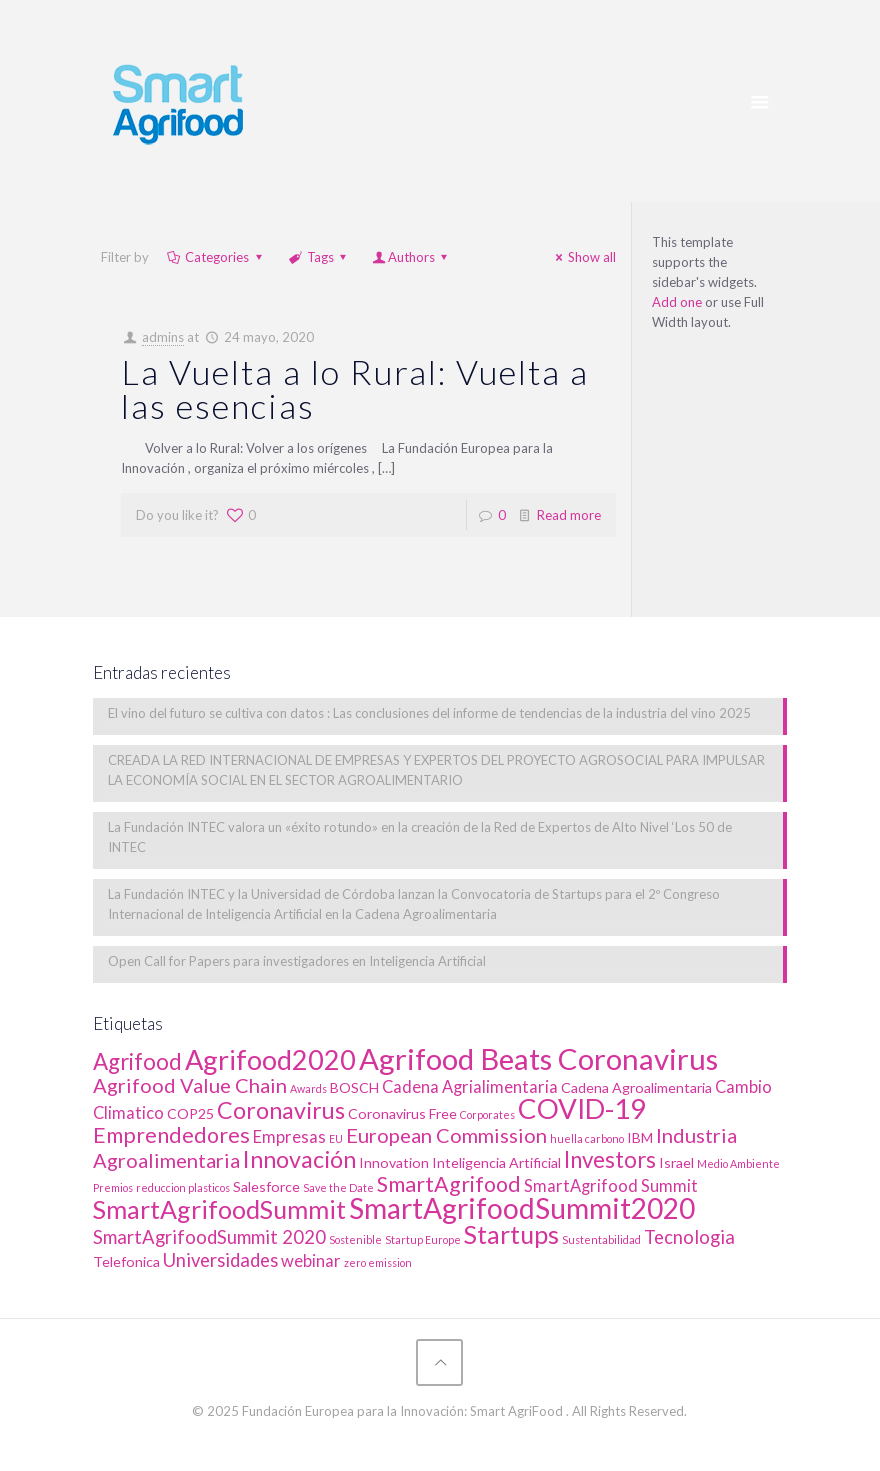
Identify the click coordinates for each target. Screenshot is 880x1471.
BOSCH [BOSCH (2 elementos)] (354, 1087)
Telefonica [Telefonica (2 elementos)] (126, 1261)
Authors (411, 257)
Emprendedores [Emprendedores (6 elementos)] (171, 1135)
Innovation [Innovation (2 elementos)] (394, 1162)
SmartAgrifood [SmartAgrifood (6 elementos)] (449, 1184)
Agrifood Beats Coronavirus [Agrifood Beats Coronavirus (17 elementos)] (538, 1058)
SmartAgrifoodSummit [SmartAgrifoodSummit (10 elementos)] (219, 1209)
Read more (569, 515)
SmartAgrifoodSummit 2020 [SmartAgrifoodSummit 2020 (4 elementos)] (209, 1237)
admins (163, 337)
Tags (319, 257)
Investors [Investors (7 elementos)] (610, 1159)
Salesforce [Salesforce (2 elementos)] (266, 1186)
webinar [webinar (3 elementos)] (311, 1261)
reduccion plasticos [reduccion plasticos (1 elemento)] (183, 1187)
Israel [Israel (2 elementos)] (676, 1162)
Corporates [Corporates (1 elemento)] (487, 1114)
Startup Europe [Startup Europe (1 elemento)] (423, 1239)
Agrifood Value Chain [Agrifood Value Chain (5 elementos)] (190, 1085)
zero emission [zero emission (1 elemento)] (378, 1262)
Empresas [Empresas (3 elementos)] (289, 1137)
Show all (583, 257)
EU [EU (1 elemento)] (336, 1138)
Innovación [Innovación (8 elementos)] (299, 1159)
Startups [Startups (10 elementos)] (511, 1234)
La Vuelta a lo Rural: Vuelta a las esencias (355, 388)
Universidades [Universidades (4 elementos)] (220, 1260)
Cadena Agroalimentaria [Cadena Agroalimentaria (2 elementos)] (636, 1087)
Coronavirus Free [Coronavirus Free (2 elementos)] (402, 1113)
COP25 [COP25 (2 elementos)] (190, 1113)
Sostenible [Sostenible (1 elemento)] (355, 1239)
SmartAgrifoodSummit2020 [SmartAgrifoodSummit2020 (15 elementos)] (522, 1208)
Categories (215, 257)
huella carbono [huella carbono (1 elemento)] (587, 1138)
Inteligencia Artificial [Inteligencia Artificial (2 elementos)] (496, 1162)
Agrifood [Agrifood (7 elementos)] (137, 1061)
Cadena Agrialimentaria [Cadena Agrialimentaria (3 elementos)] (470, 1087)
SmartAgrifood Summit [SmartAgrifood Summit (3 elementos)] (611, 1186)
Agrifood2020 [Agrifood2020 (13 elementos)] (270, 1059)
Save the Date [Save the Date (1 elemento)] (338, 1187)
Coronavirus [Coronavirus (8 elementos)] (281, 1110)
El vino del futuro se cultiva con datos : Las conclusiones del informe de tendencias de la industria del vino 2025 (429, 713)
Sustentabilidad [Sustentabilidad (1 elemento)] (601, 1239)
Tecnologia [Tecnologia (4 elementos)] (689, 1237)
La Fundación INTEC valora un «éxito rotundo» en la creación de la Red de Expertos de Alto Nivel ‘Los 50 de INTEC (420, 837)
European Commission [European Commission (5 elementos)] (446, 1135)
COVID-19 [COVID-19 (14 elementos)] (582, 1108)
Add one (677, 302)
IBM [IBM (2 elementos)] (640, 1137)
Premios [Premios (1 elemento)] (113, 1187)
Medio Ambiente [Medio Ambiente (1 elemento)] (738, 1163)
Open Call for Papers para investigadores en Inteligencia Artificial (297, 961)
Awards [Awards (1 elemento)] (308, 1088)
